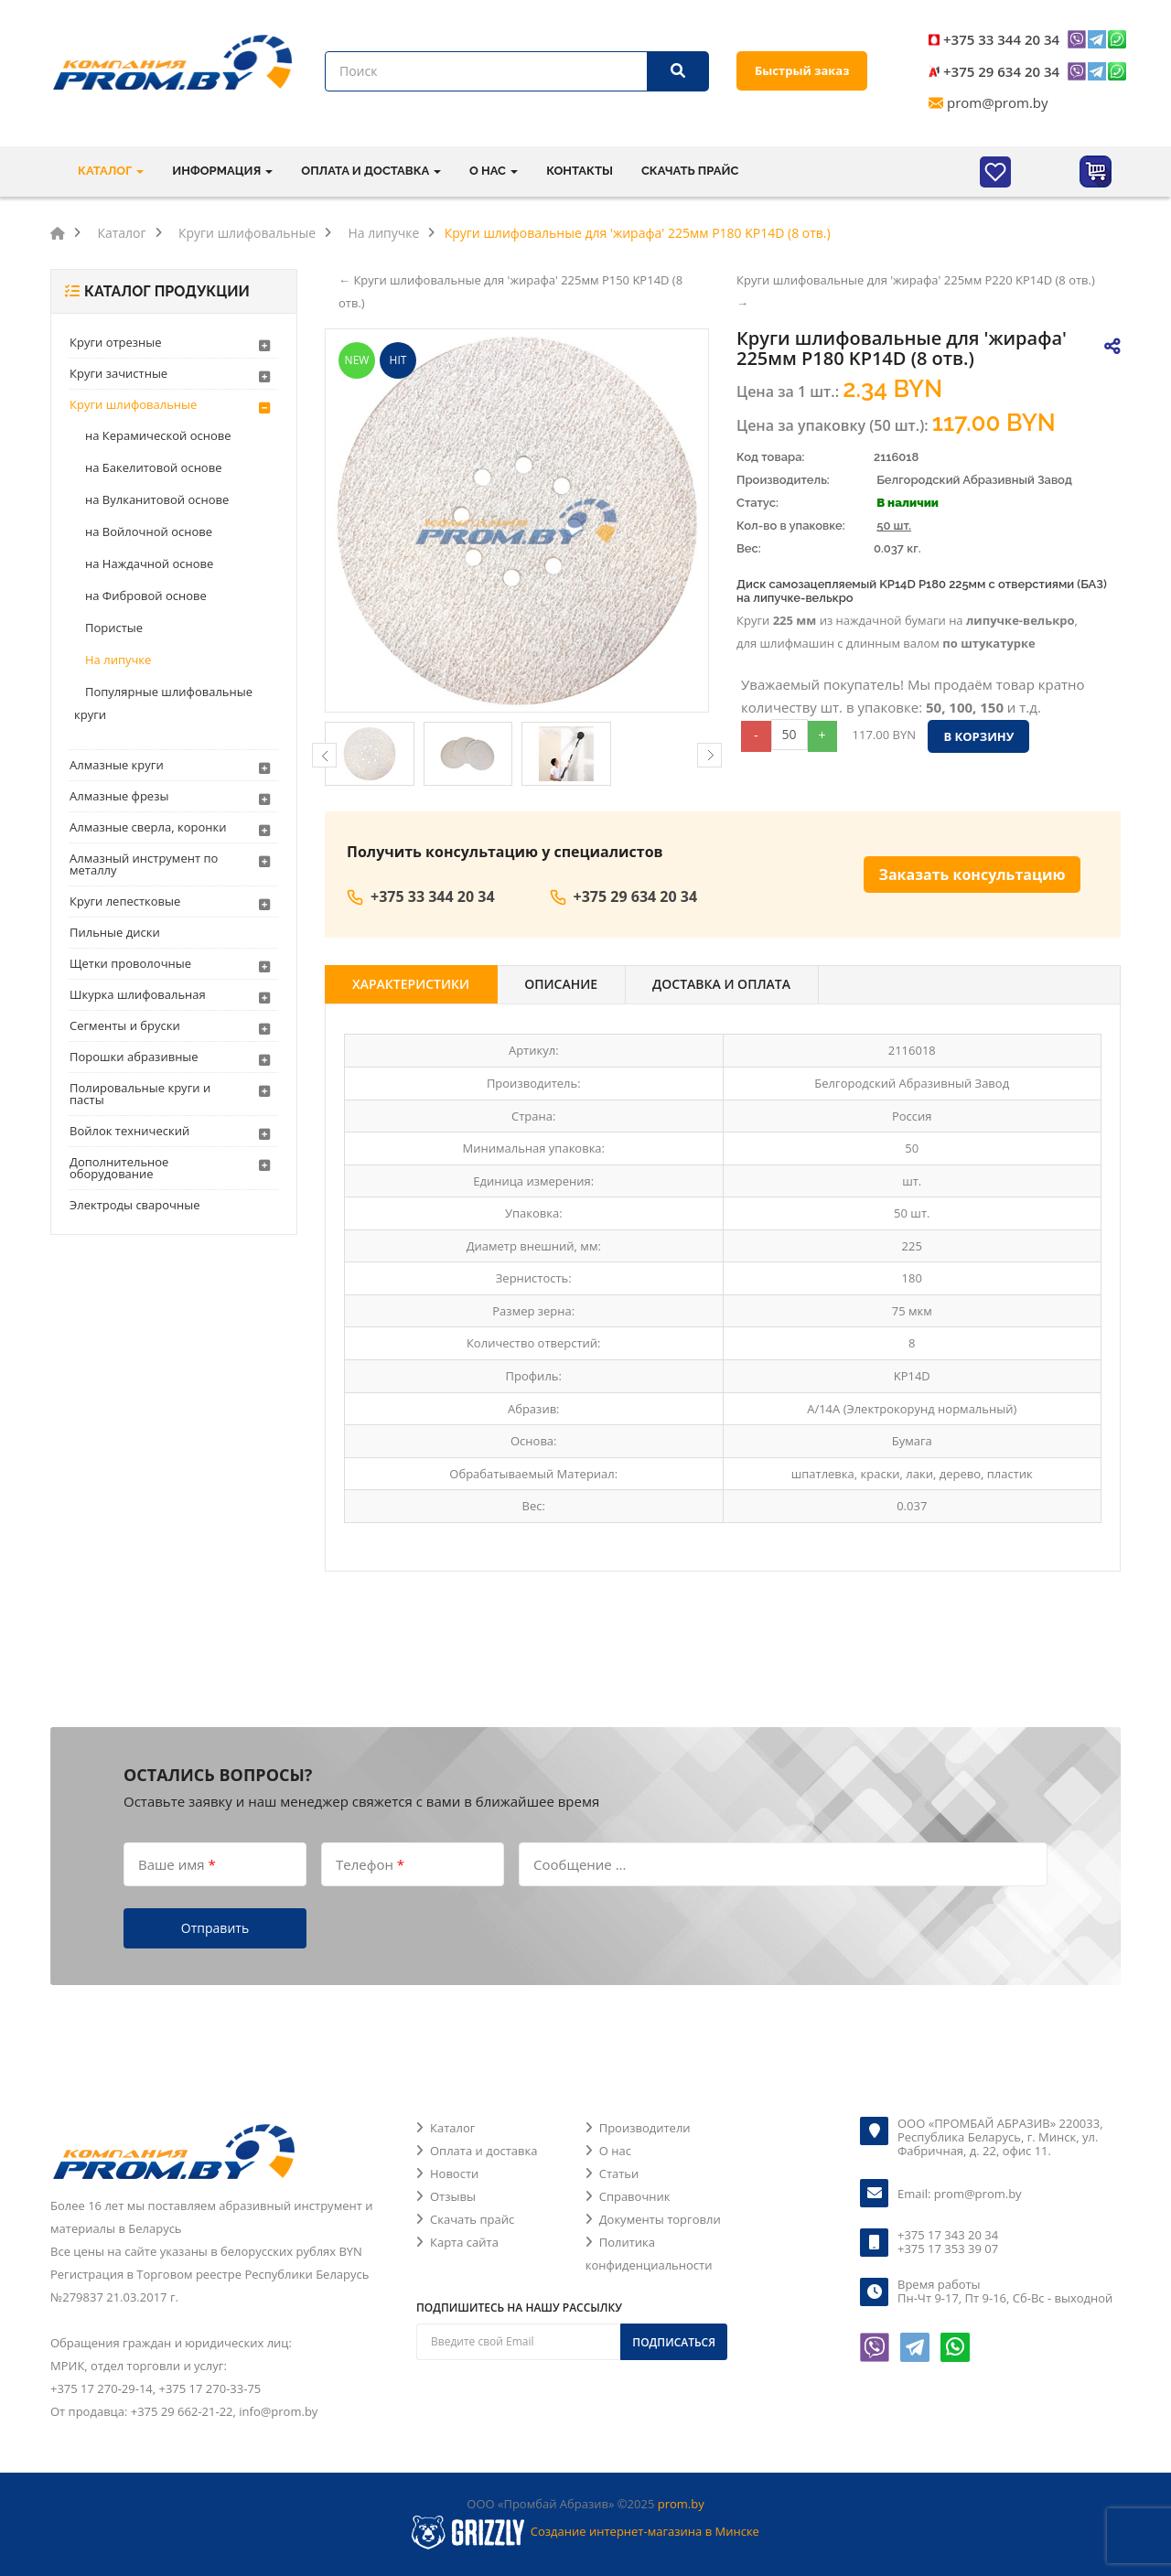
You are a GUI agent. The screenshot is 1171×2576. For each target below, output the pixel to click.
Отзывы (453, 2196)
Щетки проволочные (130, 963)
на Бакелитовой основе (153, 467)
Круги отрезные (116, 342)
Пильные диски (115, 932)
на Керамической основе (158, 435)
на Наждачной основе (149, 563)
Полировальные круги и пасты (140, 1093)
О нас (615, 2150)
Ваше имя (177, 1863)
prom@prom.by (997, 102)
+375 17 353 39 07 (947, 2248)
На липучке (118, 659)
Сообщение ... (579, 1863)
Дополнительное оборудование (119, 1168)
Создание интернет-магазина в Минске (645, 2531)
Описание (560, 984)
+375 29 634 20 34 (1001, 71)
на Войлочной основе (148, 531)
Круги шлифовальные (133, 404)
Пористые (114, 627)
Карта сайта (464, 2242)
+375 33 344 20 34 (1001, 39)
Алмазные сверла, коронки (148, 827)
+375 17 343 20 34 (947, 2235)
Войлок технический (129, 1130)
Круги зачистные (118, 373)
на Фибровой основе (146, 595)
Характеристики (410, 984)
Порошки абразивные (134, 1056)
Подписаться (673, 2342)
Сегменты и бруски (125, 1025)
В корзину (978, 736)
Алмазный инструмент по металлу (144, 864)
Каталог (452, 2128)
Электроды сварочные (134, 1205)
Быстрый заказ (802, 70)
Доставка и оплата (721, 984)
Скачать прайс (689, 170)
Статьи (619, 2173)
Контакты (579, 170)
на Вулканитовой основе (157, 499)
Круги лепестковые (125, 901)
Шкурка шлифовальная (138, 994)
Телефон (370, 1863)
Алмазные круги (117, 765)
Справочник (635, 2196)
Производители (645, 2128)
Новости (454, 2173)
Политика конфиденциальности (649, 2253)
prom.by (681, 2504)
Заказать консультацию (972, 874)
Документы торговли (660, 2219)
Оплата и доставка (483, 2150)
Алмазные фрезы (119, 796)
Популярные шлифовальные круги (163, 703)
